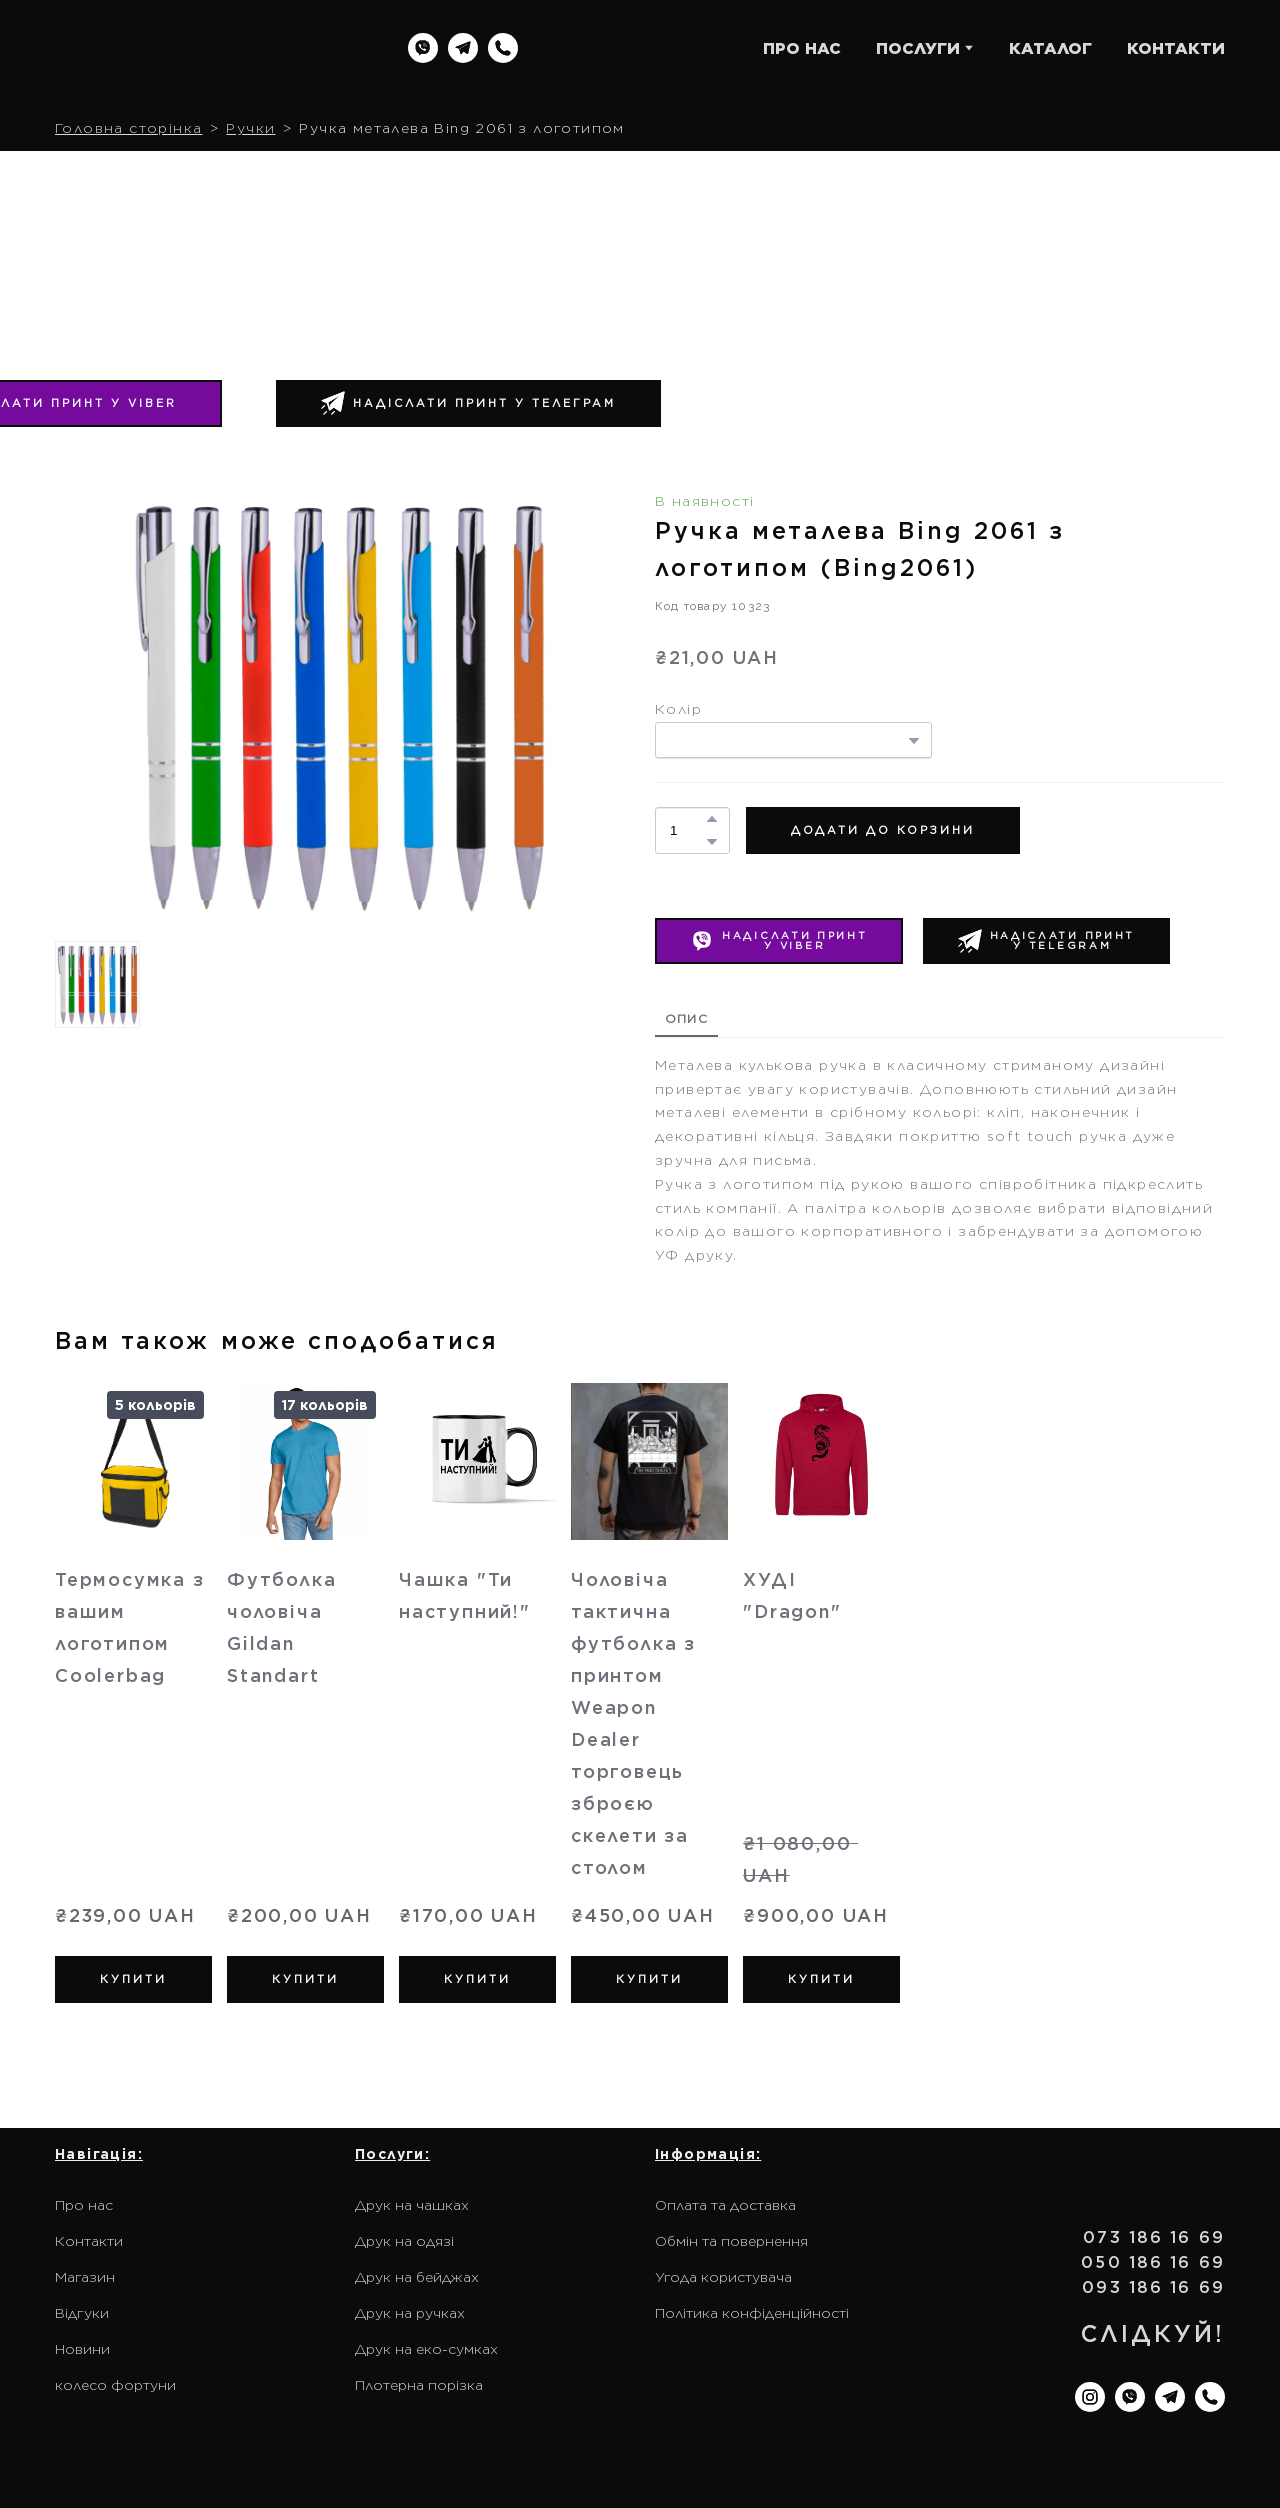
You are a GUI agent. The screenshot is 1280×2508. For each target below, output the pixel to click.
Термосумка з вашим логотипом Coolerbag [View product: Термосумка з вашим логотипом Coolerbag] (130, 1627)
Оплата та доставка (725, 2205)
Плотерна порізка (419, 2385)
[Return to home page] (183, 48)
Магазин (85, 2277)
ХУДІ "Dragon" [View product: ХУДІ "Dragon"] (792, 1595)
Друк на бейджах (417, 2277)
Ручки (250, 128)
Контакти (89, 2241)
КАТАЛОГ (1050, 48)
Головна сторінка (128, 128)
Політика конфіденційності (752, 2313)
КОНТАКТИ (1176, 48)
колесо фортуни (115, 2385)
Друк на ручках (410, 2313)
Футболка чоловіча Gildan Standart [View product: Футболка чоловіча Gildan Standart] (281, 1627)
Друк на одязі (404, 2241)
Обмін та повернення (731, 2241)
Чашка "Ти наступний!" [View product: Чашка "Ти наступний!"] (465, 1595)
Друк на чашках (412, 2205)
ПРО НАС (802, 48)
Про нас (84, 2205)
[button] (423, 48)
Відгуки (82, 2313)
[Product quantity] (687, 830)
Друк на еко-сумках (426, 2349)
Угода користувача (723, 2277)
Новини (82, 2349)
